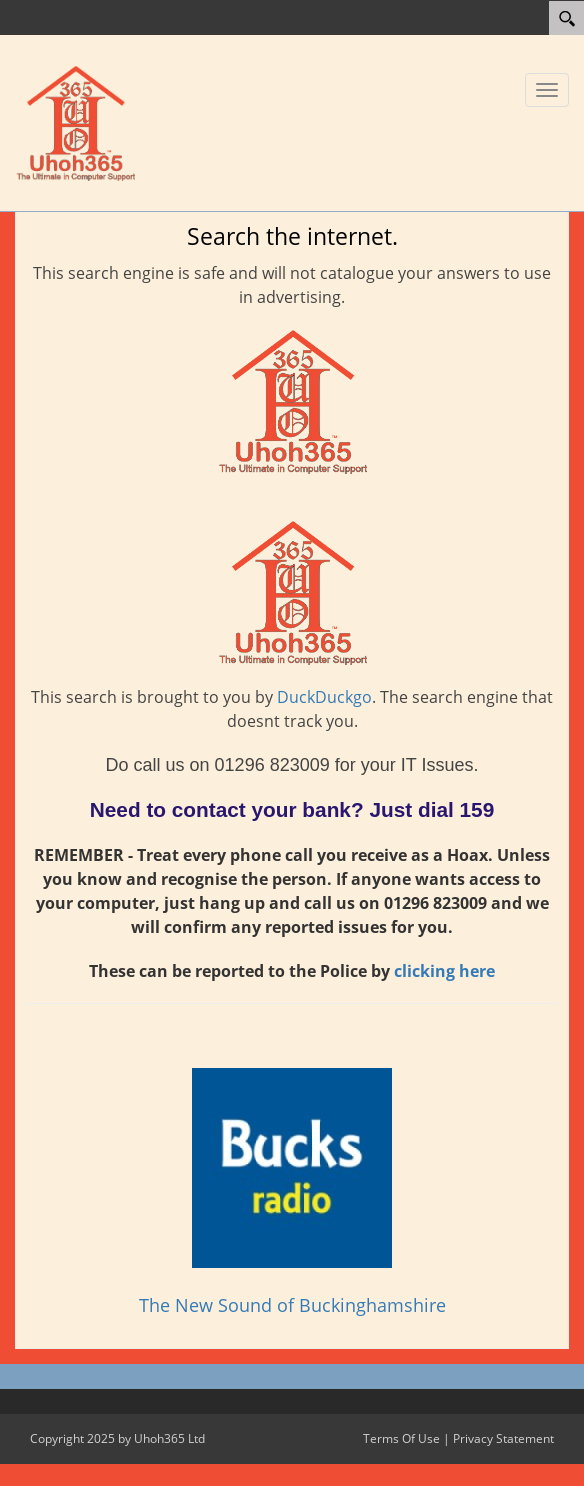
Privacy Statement (503, 1438)
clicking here (444, 971)
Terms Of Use (401, 1438)
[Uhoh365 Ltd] (75, 121)
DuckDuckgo (324, 697)
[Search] (566, 18)
